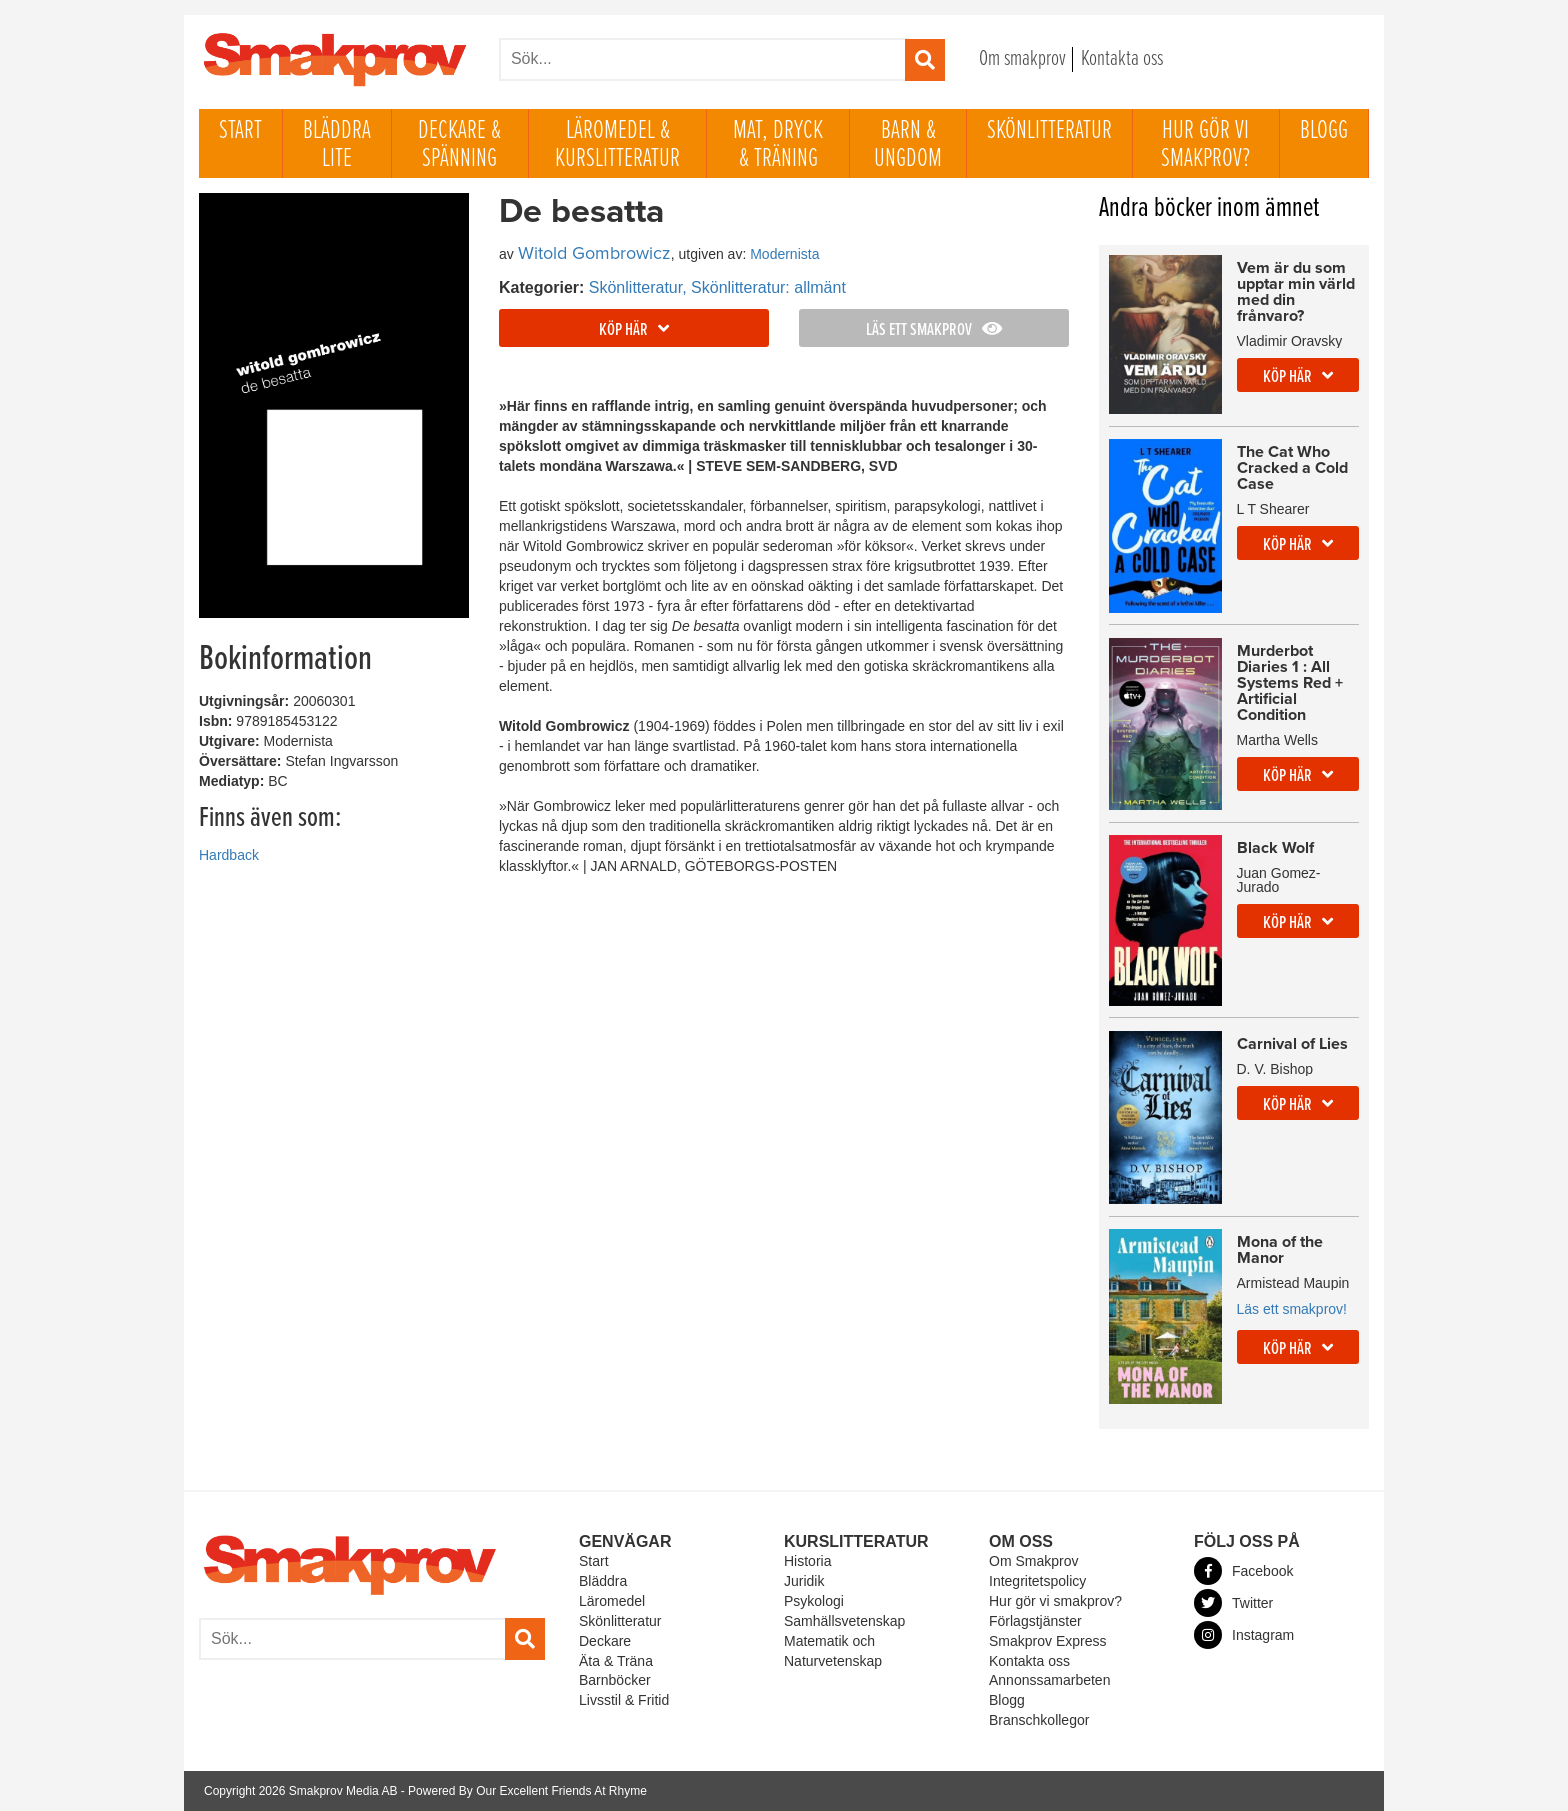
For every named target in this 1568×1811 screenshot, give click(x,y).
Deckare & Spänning (459, 145)
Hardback (229, 856)
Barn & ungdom (908, 145)
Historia (807, 1561)
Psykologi (814, 1601)
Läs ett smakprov (934, 330)
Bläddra (603, 1581)
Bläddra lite (337, 145)
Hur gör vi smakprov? (1205, 145)
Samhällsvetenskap (844, 1621)
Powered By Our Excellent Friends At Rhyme (527, 1791)
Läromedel (612, 1601)
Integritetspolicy (1037, 1581)
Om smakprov (1022, 59)
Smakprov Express (1047, 1641)
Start (240, 131)
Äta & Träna (616, 1661)
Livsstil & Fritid (624, 1700)
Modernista (784, 254)
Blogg (1324, 131)
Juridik (804, 1581)
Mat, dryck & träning (778, 145)
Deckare (605, 1641)
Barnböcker (615, 1680)
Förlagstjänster (1035, 1621)
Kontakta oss (1122, 59)
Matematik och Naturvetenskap (833, 1651)
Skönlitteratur (1049, 131)
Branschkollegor (1039, 1720)
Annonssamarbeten (1049, 1680)
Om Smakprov (1033, 1561)
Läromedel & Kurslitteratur (617, 145)
